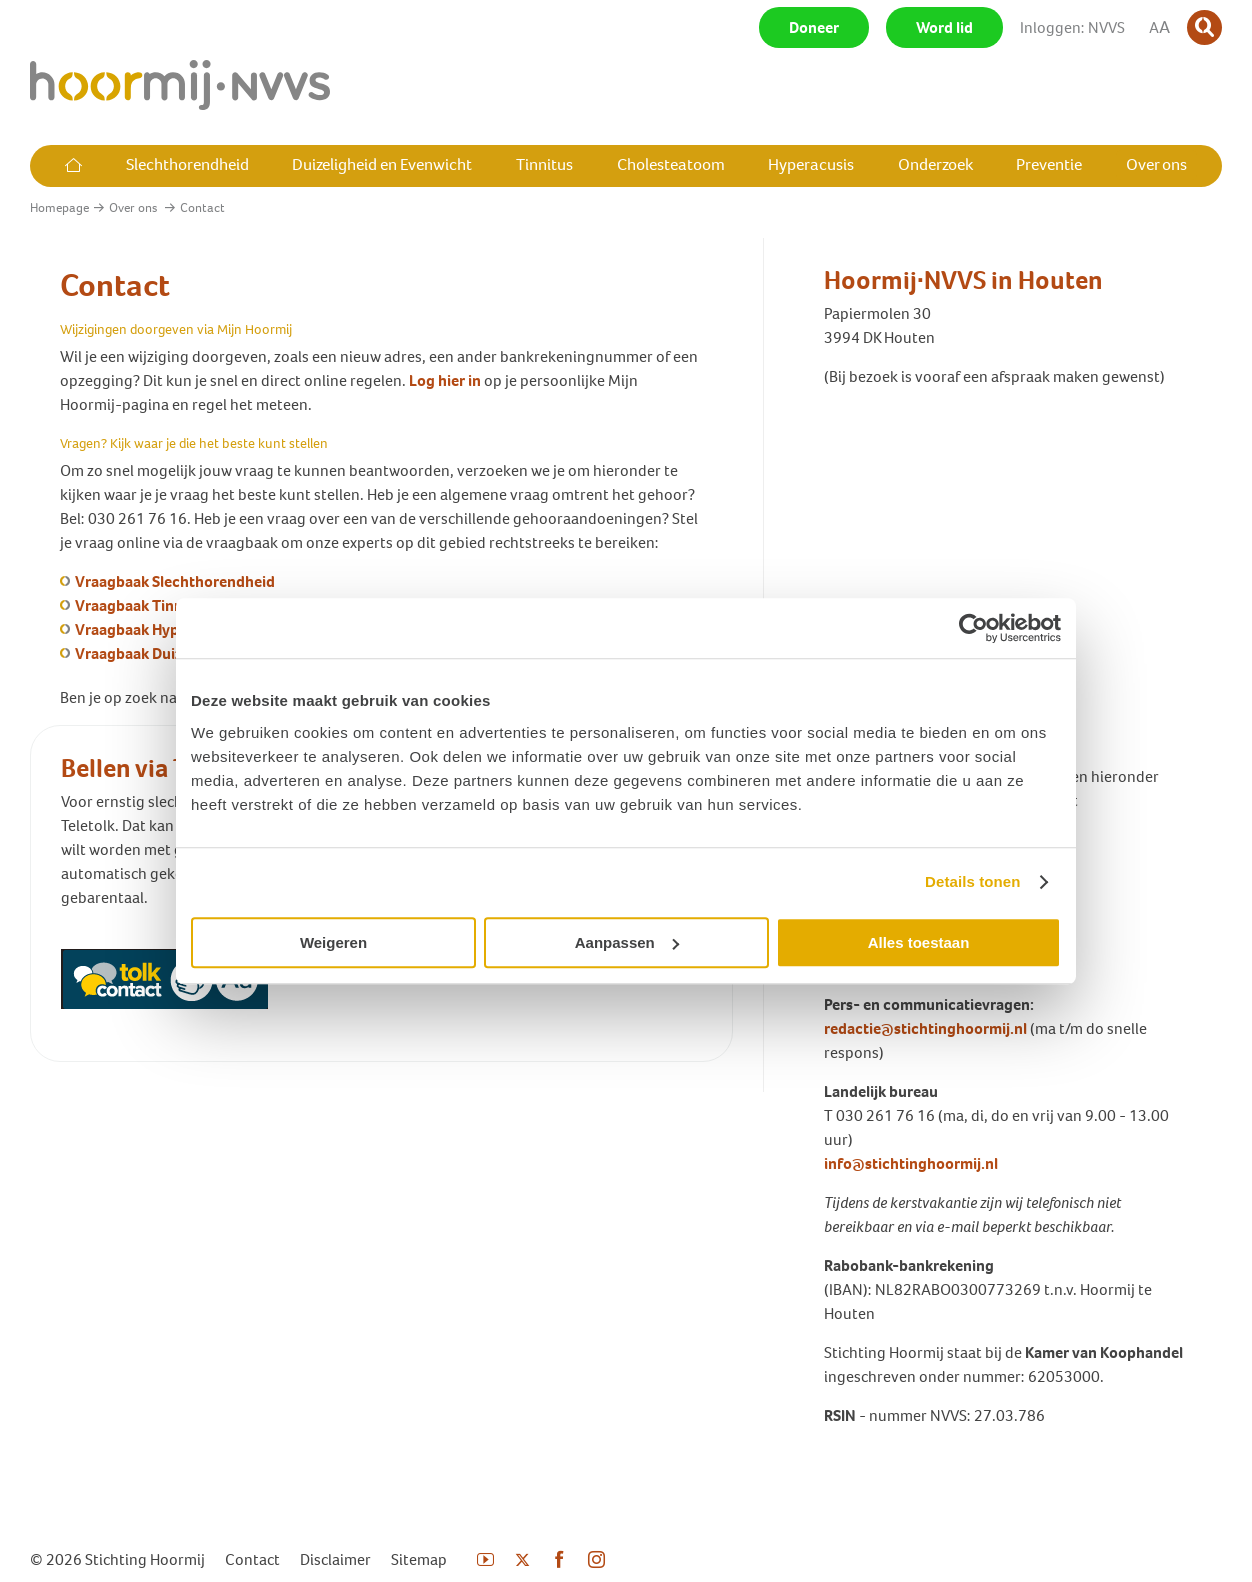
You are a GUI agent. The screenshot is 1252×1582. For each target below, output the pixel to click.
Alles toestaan (919, 942)
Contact (252, 1559)
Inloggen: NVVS (1072, 27)
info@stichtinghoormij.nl (911, 1163)
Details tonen (972, 881)
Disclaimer (335, 1559)
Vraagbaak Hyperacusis (155, 629)
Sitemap (419, 1559)
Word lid (944, 27)
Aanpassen (627, 942)
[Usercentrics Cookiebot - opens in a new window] (973, 628)
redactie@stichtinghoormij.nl (925, 1028)
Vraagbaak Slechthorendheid (175, 581)
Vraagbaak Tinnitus (142, 605)
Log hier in (445, 380)
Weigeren (333, 942)
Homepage (59, 207)
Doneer (814, 27)
